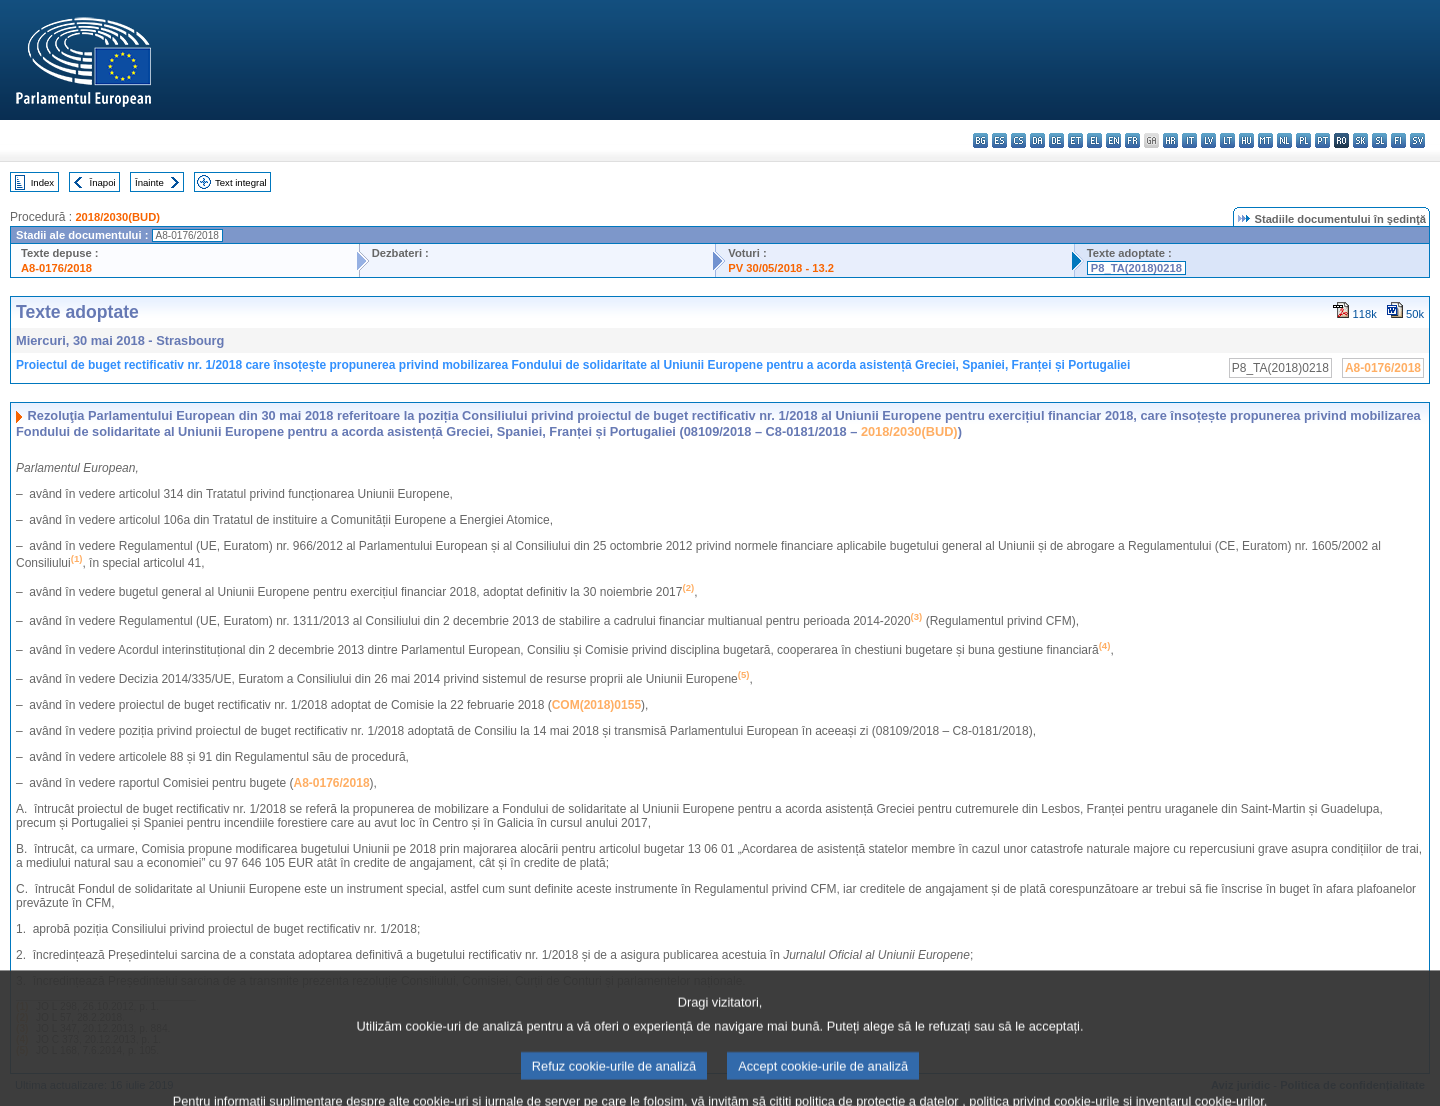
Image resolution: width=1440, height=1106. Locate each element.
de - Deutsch (1056, 140)
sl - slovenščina (1379, 140)
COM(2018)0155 (596, 705)
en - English (1113, 140)
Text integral (241, 182)
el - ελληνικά (1094, 140)
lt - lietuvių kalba (1227, 140)
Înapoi (103, 182)
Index (42, 182)
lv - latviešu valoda (1208, 140)
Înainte (149, 182)
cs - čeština (1018, 140)
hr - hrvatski (1170, 140)
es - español (999, 140)
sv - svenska (1417, 140)
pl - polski (1303, 140)
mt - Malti (1265, 140)
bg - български (980, 140)
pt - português (1322, 140)
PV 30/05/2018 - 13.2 (781, 268)
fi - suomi (1398, 140)
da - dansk (1037, 140)
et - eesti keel (1075, 140)
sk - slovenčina (1360, 140)
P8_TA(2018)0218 (1136, 268)
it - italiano (1189, 140)
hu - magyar (1246, 140)
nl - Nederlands (1284, 140)
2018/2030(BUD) (117, 217)
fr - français (1132, 140)
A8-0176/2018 (56, 268)
